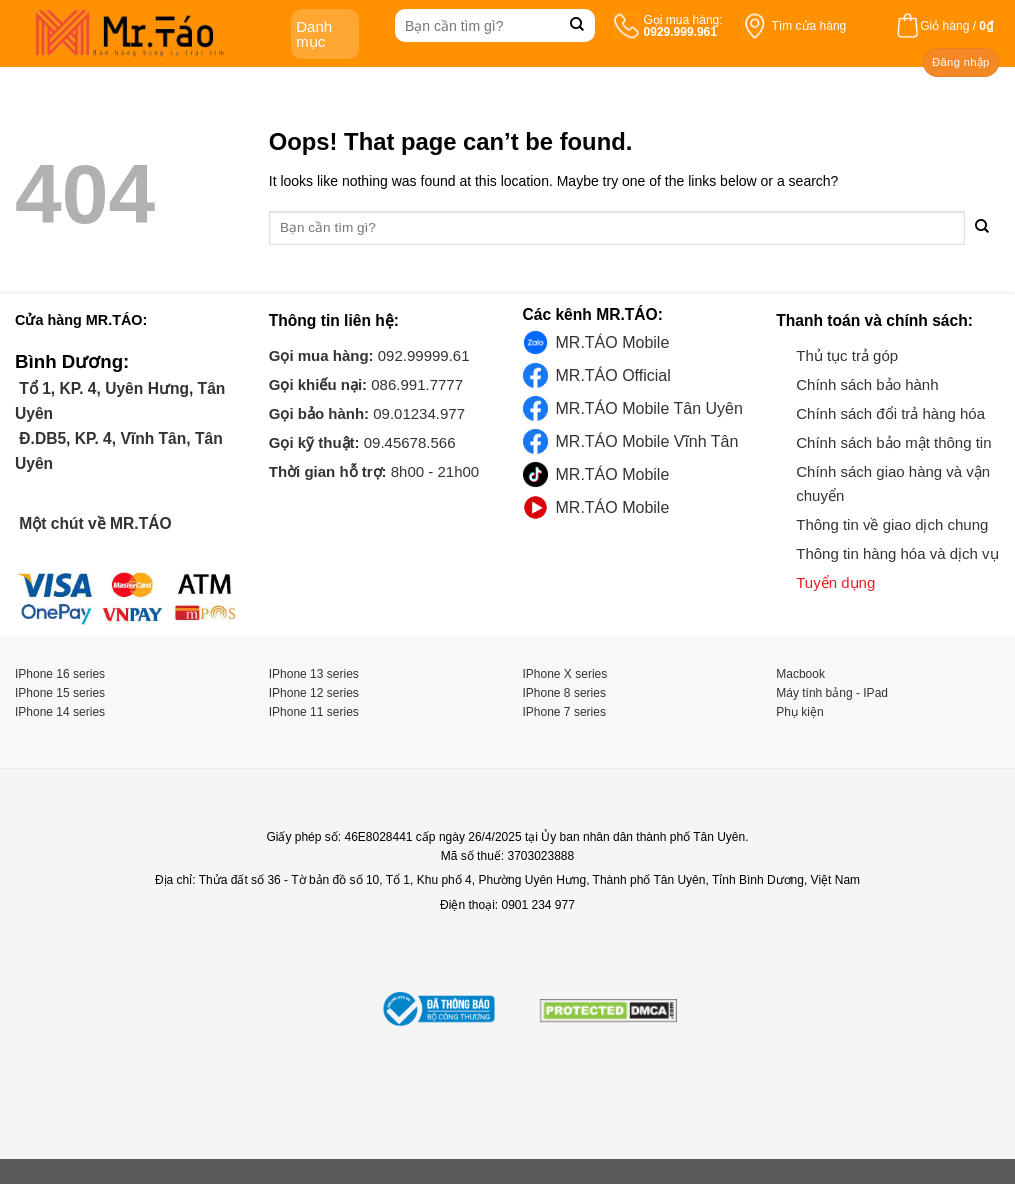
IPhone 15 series (60, 693)
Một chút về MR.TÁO (93, 523)
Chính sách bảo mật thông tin (893, 442)
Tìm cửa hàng (809, 26)
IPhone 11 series (314, 712)
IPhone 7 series (564, 712)
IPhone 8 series (564, 693)
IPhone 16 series (60, 674)
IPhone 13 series (314, 674)
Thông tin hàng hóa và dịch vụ (897, 553)
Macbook (800, 674)
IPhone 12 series (314, 693)
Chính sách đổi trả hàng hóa (890, 413)
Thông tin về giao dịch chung (892, 524)
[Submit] (577, 25)
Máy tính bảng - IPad (832, 693)
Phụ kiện (799, 712)
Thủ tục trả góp (847, 355)
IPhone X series (565, 674)
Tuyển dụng (835, 582)
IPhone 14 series (60, 712)
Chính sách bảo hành (867, 384)
